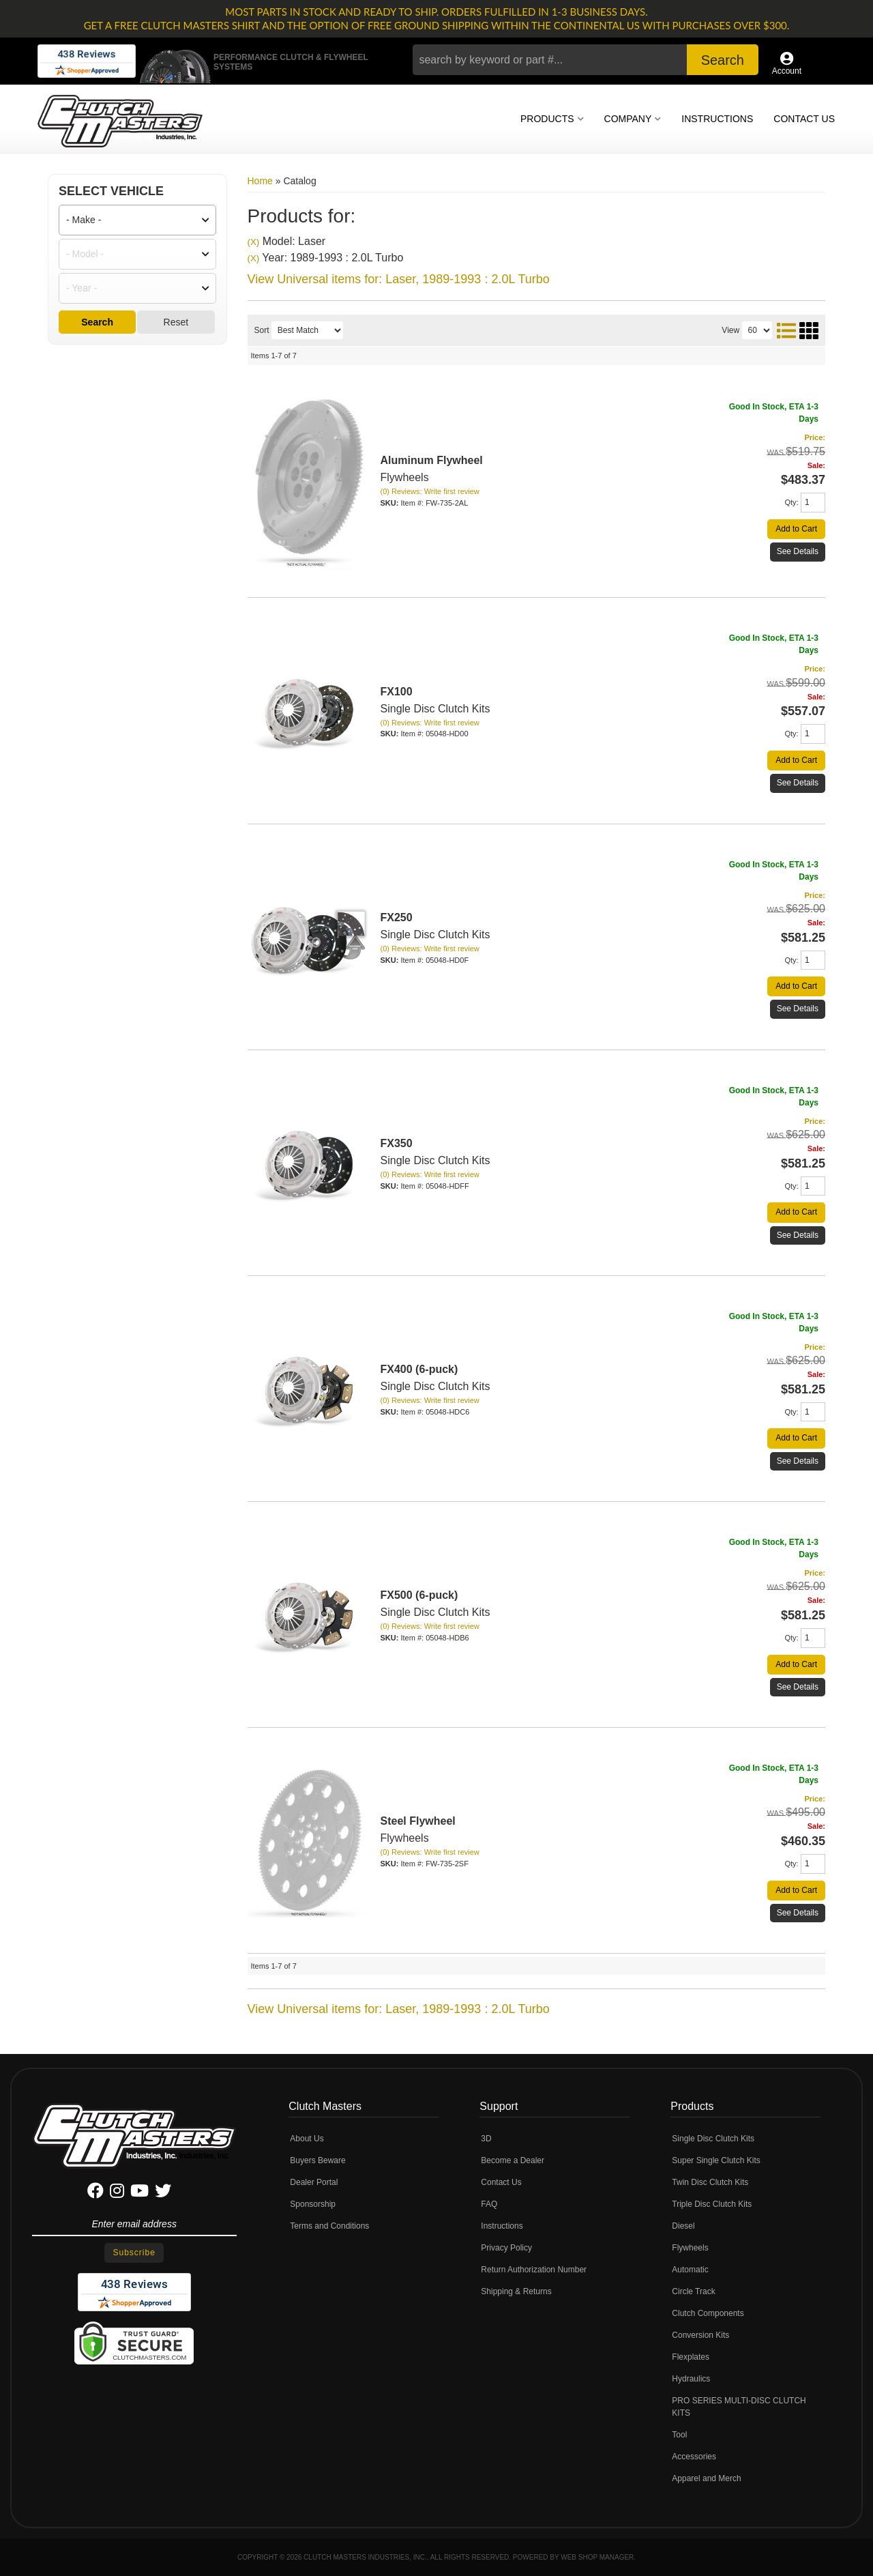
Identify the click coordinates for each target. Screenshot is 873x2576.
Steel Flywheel (418, 1821)
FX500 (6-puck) (419, 1595)
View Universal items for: (399, 279)
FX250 (397, 917)
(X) (254, 242)
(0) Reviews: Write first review (430, 491)
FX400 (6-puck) (419, 1369)
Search (97, 322)
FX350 (397, 1143)
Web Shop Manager (597, 2557)
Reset (176, 322)
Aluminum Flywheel (432, 460)
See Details (797, 551)
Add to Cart (796, 529)
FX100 (397, 691)
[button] (585, 59)
